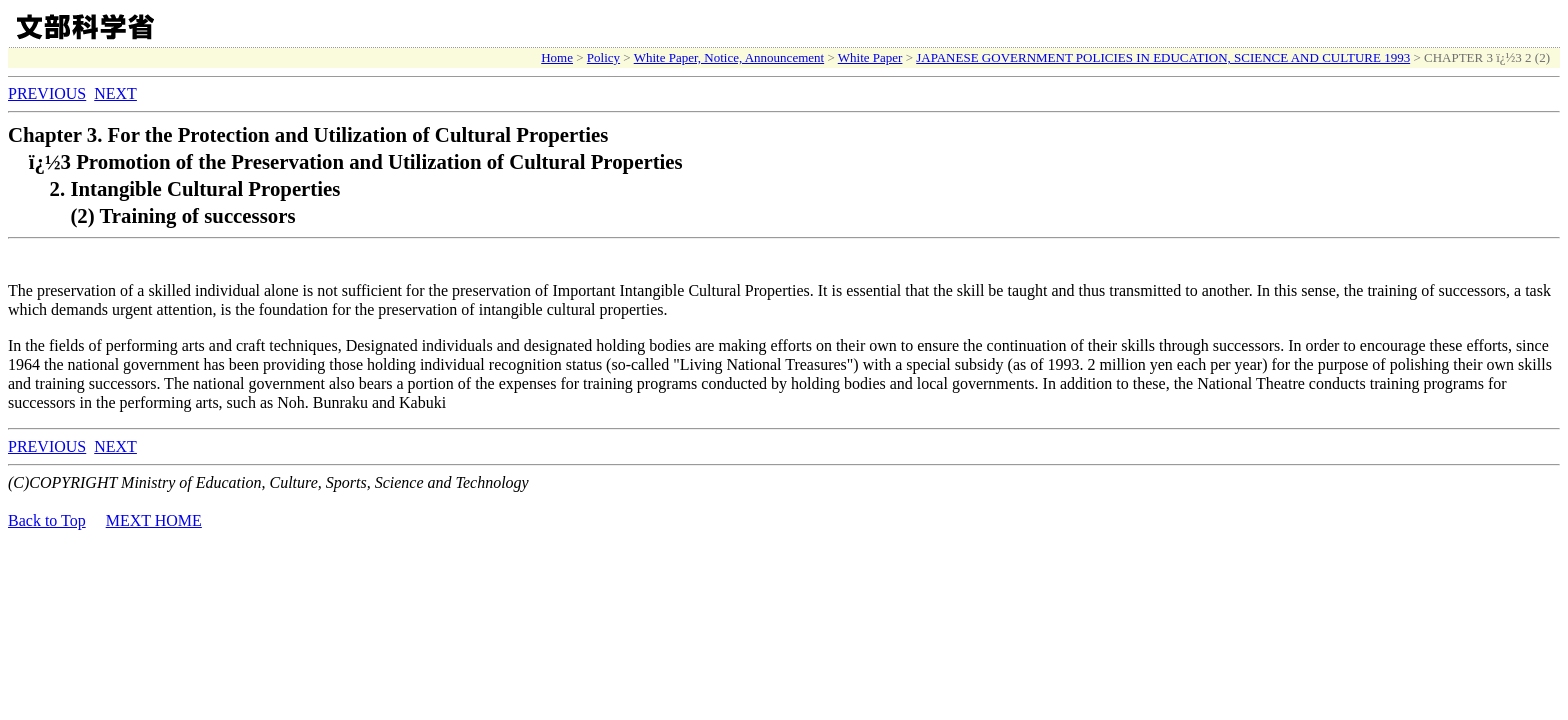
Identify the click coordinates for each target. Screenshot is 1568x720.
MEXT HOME (154, 520)
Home (557, 57)
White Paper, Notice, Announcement (729, 57)
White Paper (870, 57)
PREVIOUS (47, 93)
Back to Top (47, 520)
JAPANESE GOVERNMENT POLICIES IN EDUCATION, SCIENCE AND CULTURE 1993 (1163, 57)
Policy (603, 57)
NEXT (115, 93)
